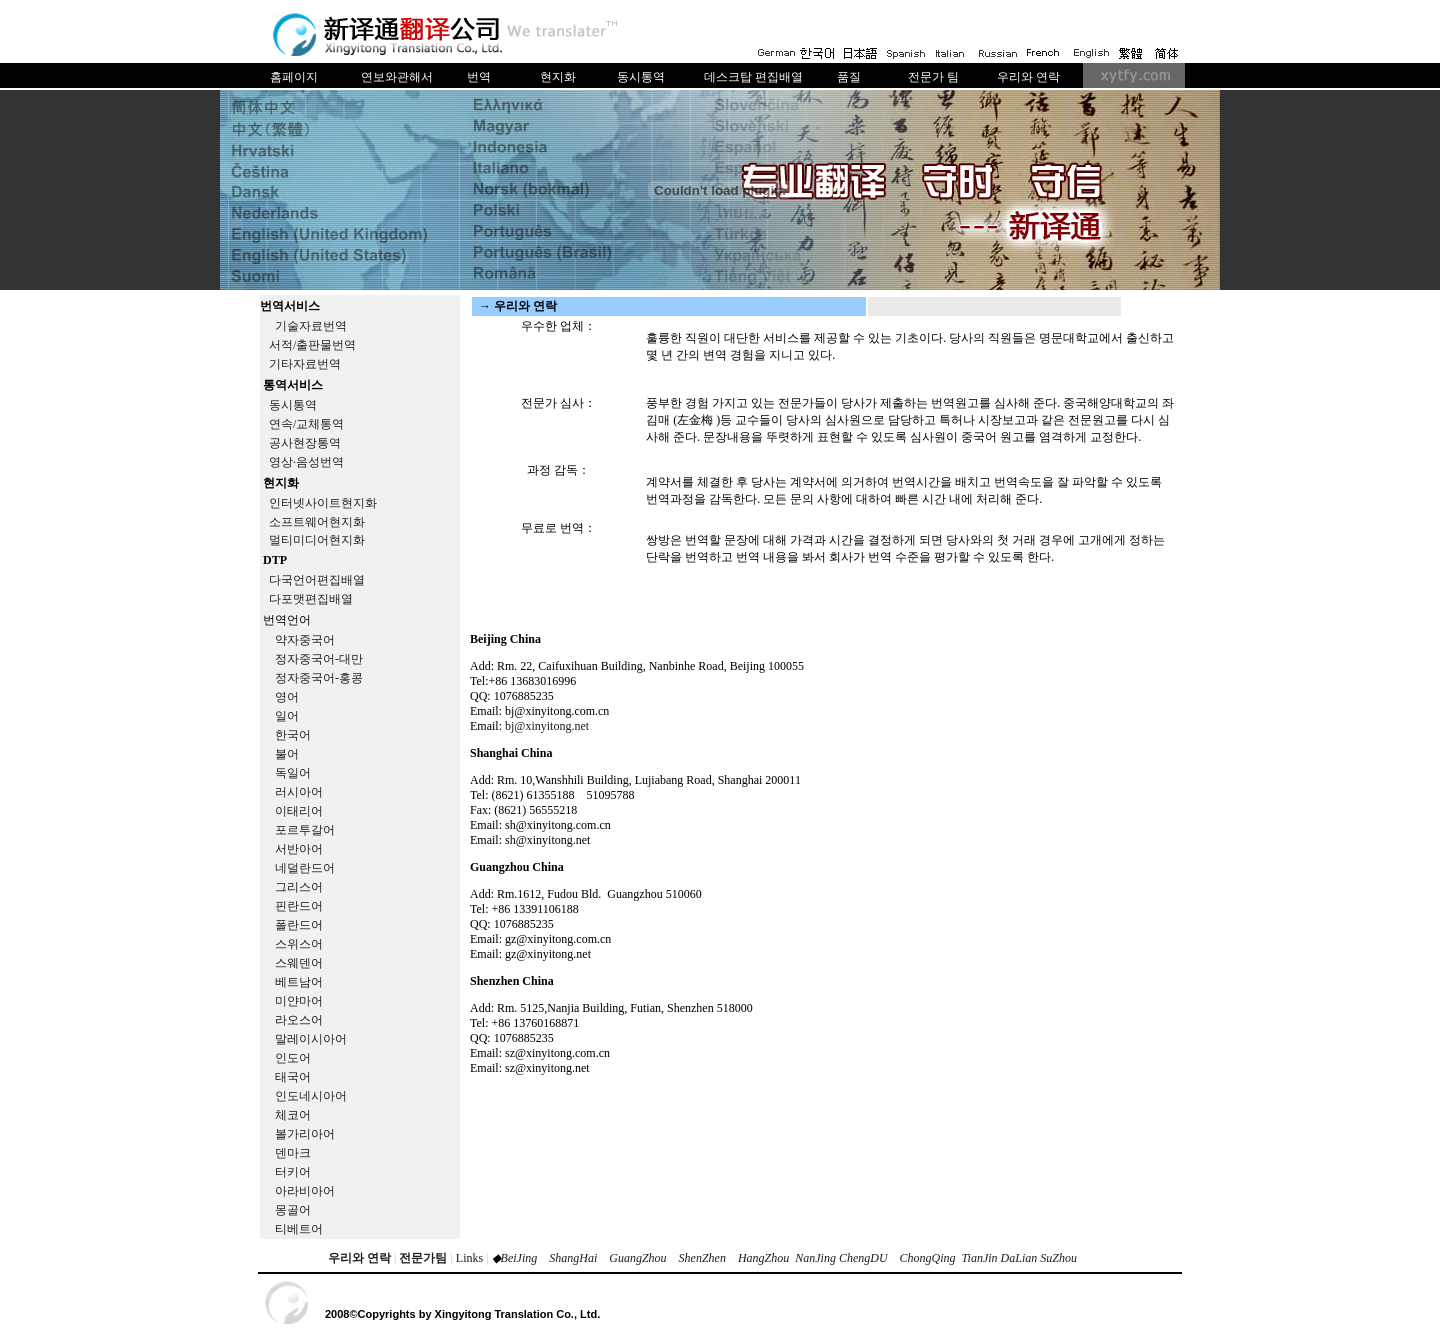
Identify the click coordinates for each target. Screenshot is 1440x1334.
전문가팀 (423, 1258)
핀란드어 (299, 906)
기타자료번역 (305, 364)
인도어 (293, 1058)
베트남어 (299, 982)
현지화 (558, 77)
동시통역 (641, 77)
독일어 (293, 773)
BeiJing (519, 1258)
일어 (287, 716)
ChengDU (863, 1258)
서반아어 (299, 849)
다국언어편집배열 (317, 580)
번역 (479, 77)
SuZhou (1058, 1258)
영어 (287, 697)
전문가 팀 (933, 77)
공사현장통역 (305, 443)
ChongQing (928, 1258)
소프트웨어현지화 (317, 522)
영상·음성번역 (306, 462)
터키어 (293, 1172)
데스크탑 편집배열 (753, 77)
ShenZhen (702, 1258)
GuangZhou (637, 1258)
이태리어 (299, 811)
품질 (849, 77)
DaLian (1018, 1258)
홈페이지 (294, 77)
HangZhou (763, 1258)
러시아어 (299, 792)
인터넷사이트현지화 (323, 503)
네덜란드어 (305, 868)
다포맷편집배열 (311, 599)
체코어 (293, 1115)
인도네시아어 (311, 1096)
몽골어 (293, 1210)
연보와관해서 (397, 77)
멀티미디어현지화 (317, 540)
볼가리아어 (305, 1134)
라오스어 (299, 1020)
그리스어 (299, 887)
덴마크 (293, 1153)
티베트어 (299, 1229)
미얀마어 (299, 1001)
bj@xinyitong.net (547, 726)
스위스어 (299, 944)
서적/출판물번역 (312, 345)
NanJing (815, 1258)
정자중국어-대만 (319, 659)
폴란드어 (299, 925)
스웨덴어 (299, 963)
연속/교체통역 (306, 424)
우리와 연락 (1028, 77)
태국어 (293, 1077)
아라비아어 (305, 1191)
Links (469, 1258)
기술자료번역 (311, 326)
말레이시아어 (311, 1039)
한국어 (293, 735)
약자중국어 (305, 640)
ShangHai (573, 1258)
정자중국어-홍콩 (319, 678)
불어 (287, 754)
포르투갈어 (305, 830)
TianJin (980, 1258)
